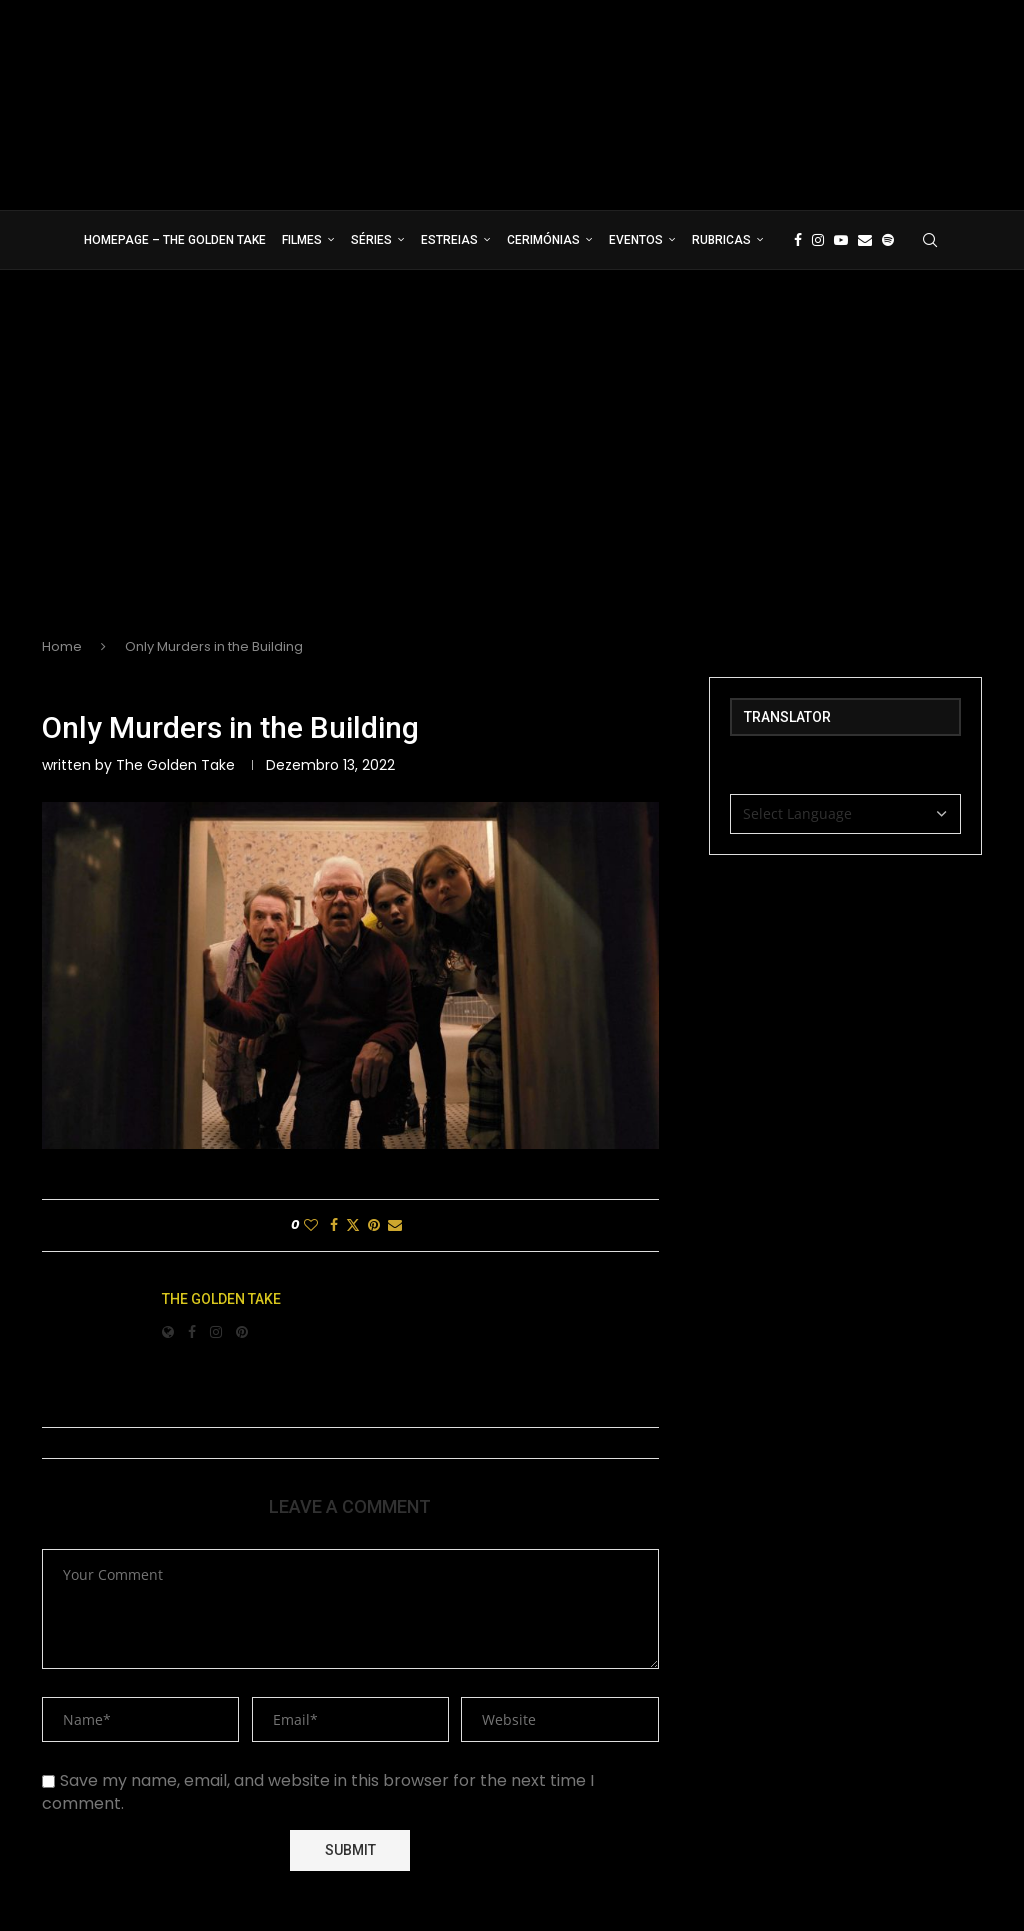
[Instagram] (818, 240)
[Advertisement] (512, 470)
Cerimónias (543, 240)
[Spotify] (888, 240)
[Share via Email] (395, 1225)
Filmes (302, 240)
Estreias (449, 240)
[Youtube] (841, 240)
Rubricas (721, 240)
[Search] (930, 240)
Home (62, 646)
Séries (371, 240)
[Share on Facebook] (334, 1225)
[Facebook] (798, 240)
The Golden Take (175, 765)
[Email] (865, 240)
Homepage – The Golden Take (175, 240)
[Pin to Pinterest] (374, 1225)
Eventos (636, 240)
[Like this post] (311, 1225)
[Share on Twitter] (353, 1225)
